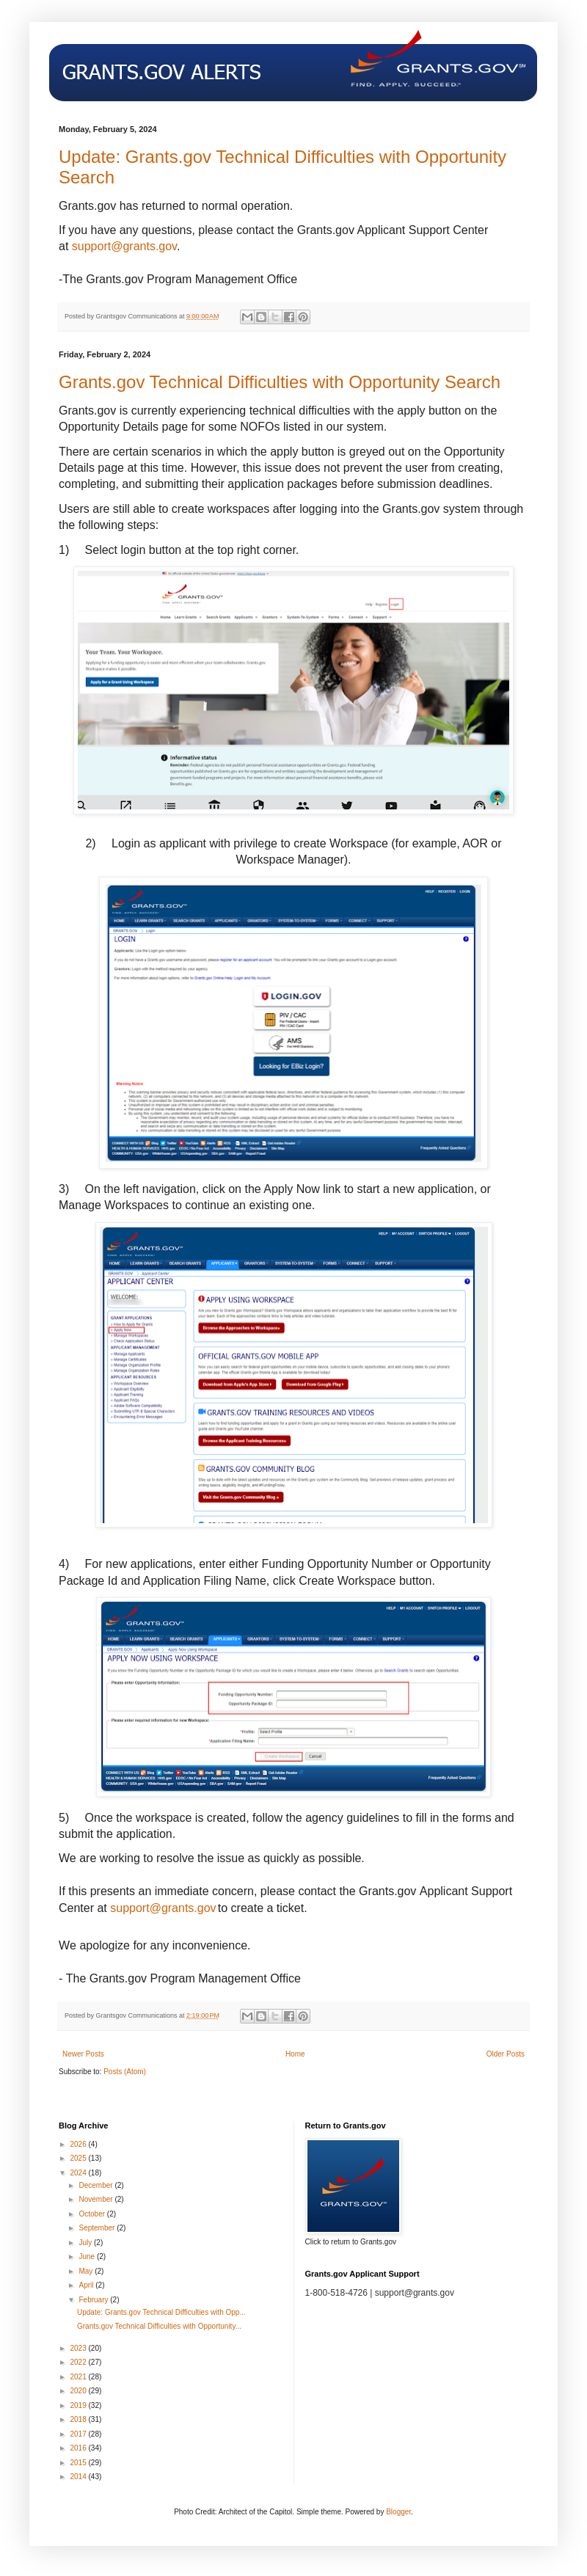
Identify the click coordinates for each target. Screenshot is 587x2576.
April (87, 2285)
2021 (79, 2377)
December (96, 2185)
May (87, 2271)
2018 (79, 2419)
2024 (79, 2173)
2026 (79, 2144)
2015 (79, 2463)
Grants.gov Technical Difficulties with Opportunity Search (279, 382)
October (92, 2214)
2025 (79, 2158)
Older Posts (505, 2054)
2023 (79, 2348)
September (98, 2228)
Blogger (398, 2512)
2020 (79, 2391)
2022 (79, 2362)
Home (295, 2054)
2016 (79, 2448)
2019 (79, 2405)
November (96, 2199)
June (87, 2256)
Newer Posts (83, 2054)
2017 (79, 2434)
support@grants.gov (124, 246)
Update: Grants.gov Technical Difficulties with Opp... (161, 2312)
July (86, 2243)
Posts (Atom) (124, 2072)
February (94, 2300)
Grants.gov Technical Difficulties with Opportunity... (159, 2326)
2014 (79, 2477)
